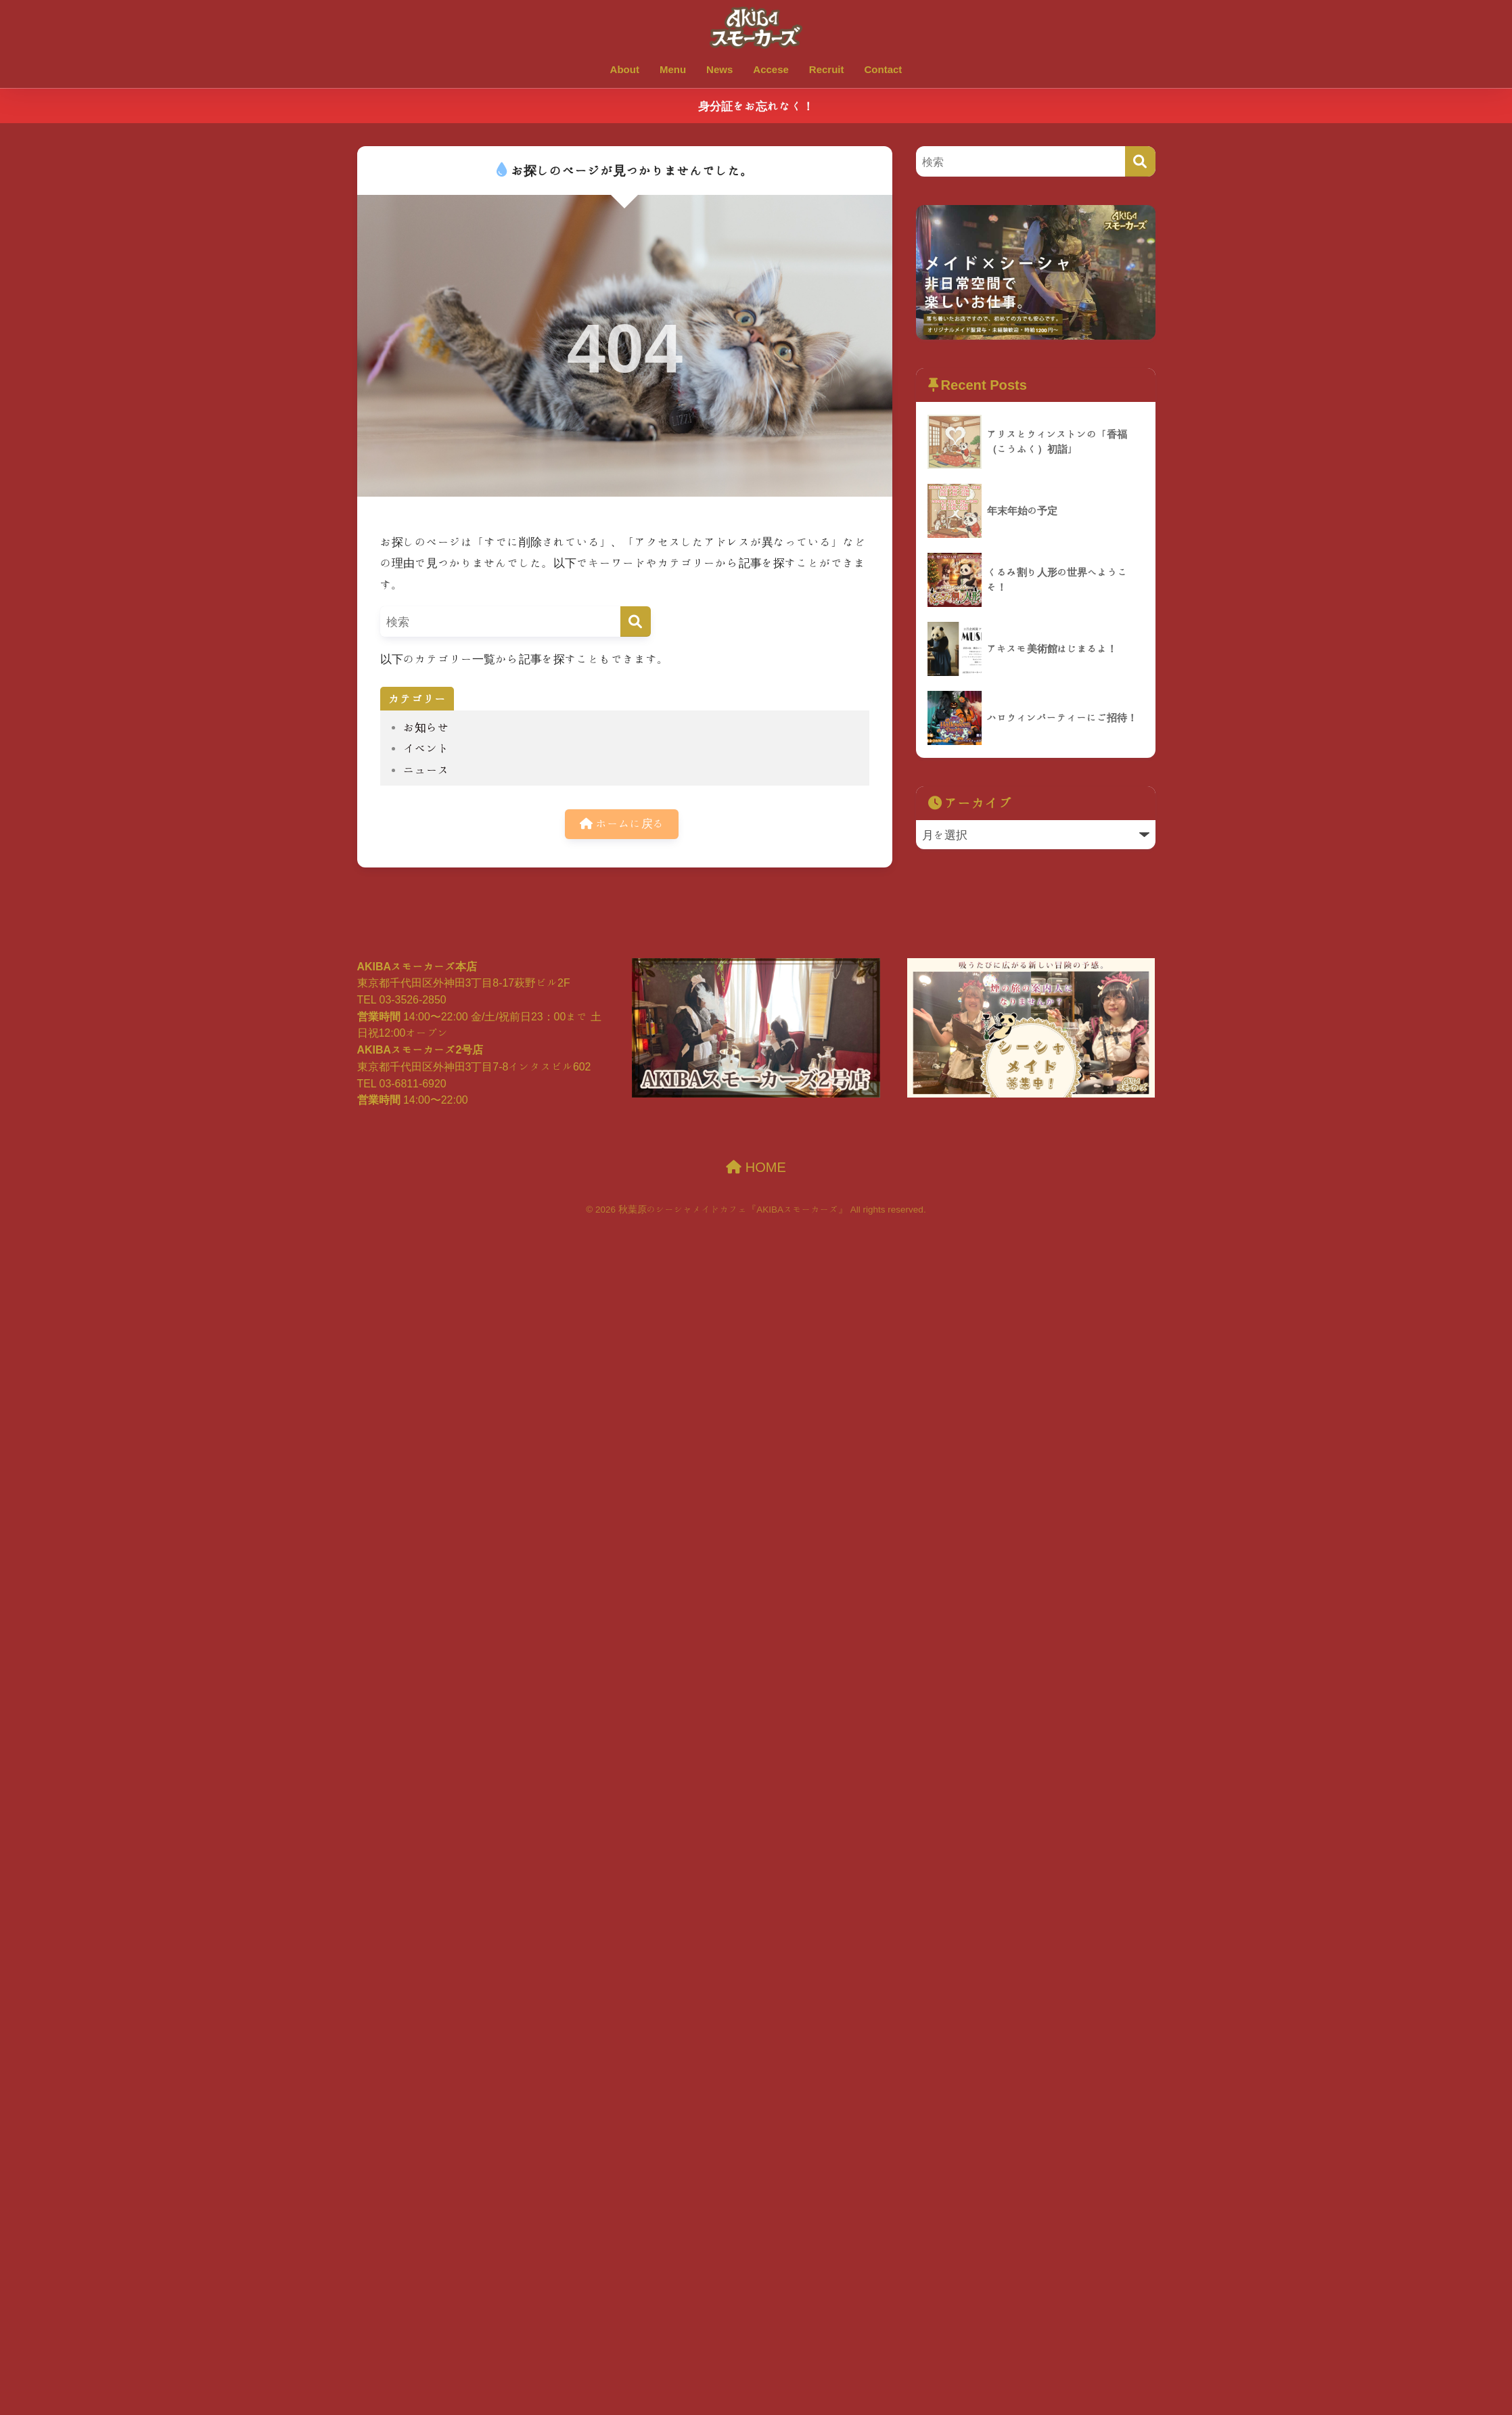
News (719, 69)
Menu (673, 69)
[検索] (635, 621)
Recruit (826, 69)
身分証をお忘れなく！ (756, 106)
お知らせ (426, 727)
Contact (883, 69)
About (624, 69)
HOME (756, 1167)
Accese (771, 69)
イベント (426, 748)
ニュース (426, 769)
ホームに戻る (621, 824)
